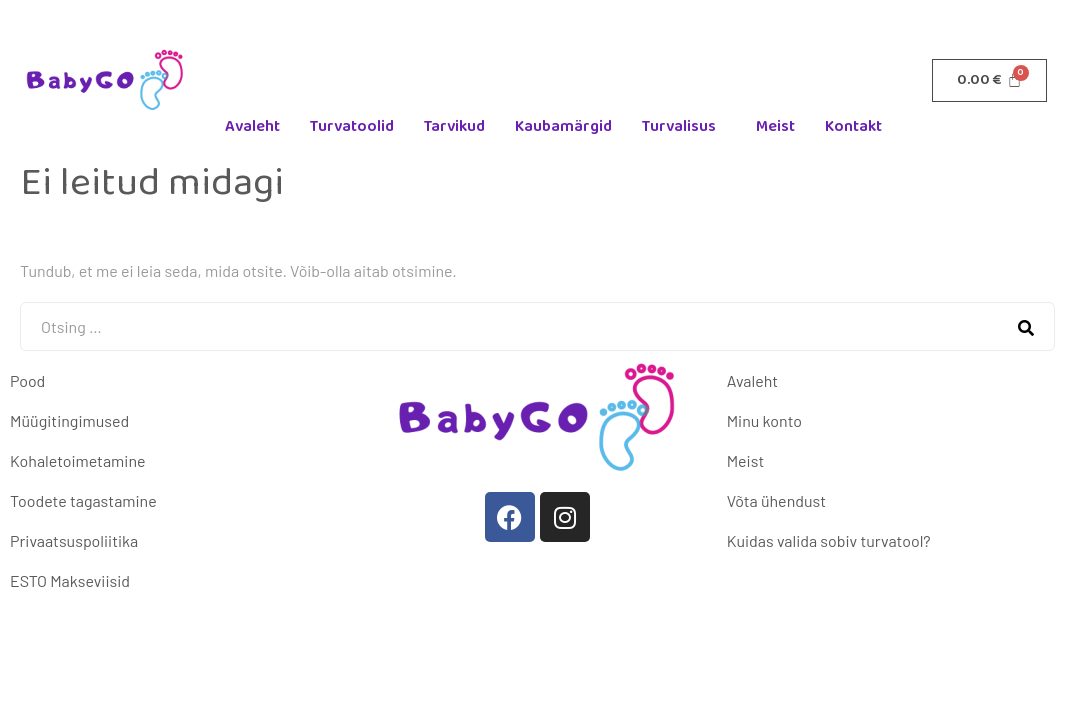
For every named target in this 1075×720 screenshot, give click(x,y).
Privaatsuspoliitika (74, 540)
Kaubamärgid (563, 126)
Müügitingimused (69, 420)
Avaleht (252, 126)
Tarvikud (454, 126)
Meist (775, 126)
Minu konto (764, 420)
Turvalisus (679, 126)
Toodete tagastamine (83, 500)
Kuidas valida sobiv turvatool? (829, 540)
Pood (27, 380)
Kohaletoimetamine (77, 460)
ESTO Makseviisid (70, 580)
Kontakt (853, 126)
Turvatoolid (352, 126)
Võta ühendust (776, 500)
